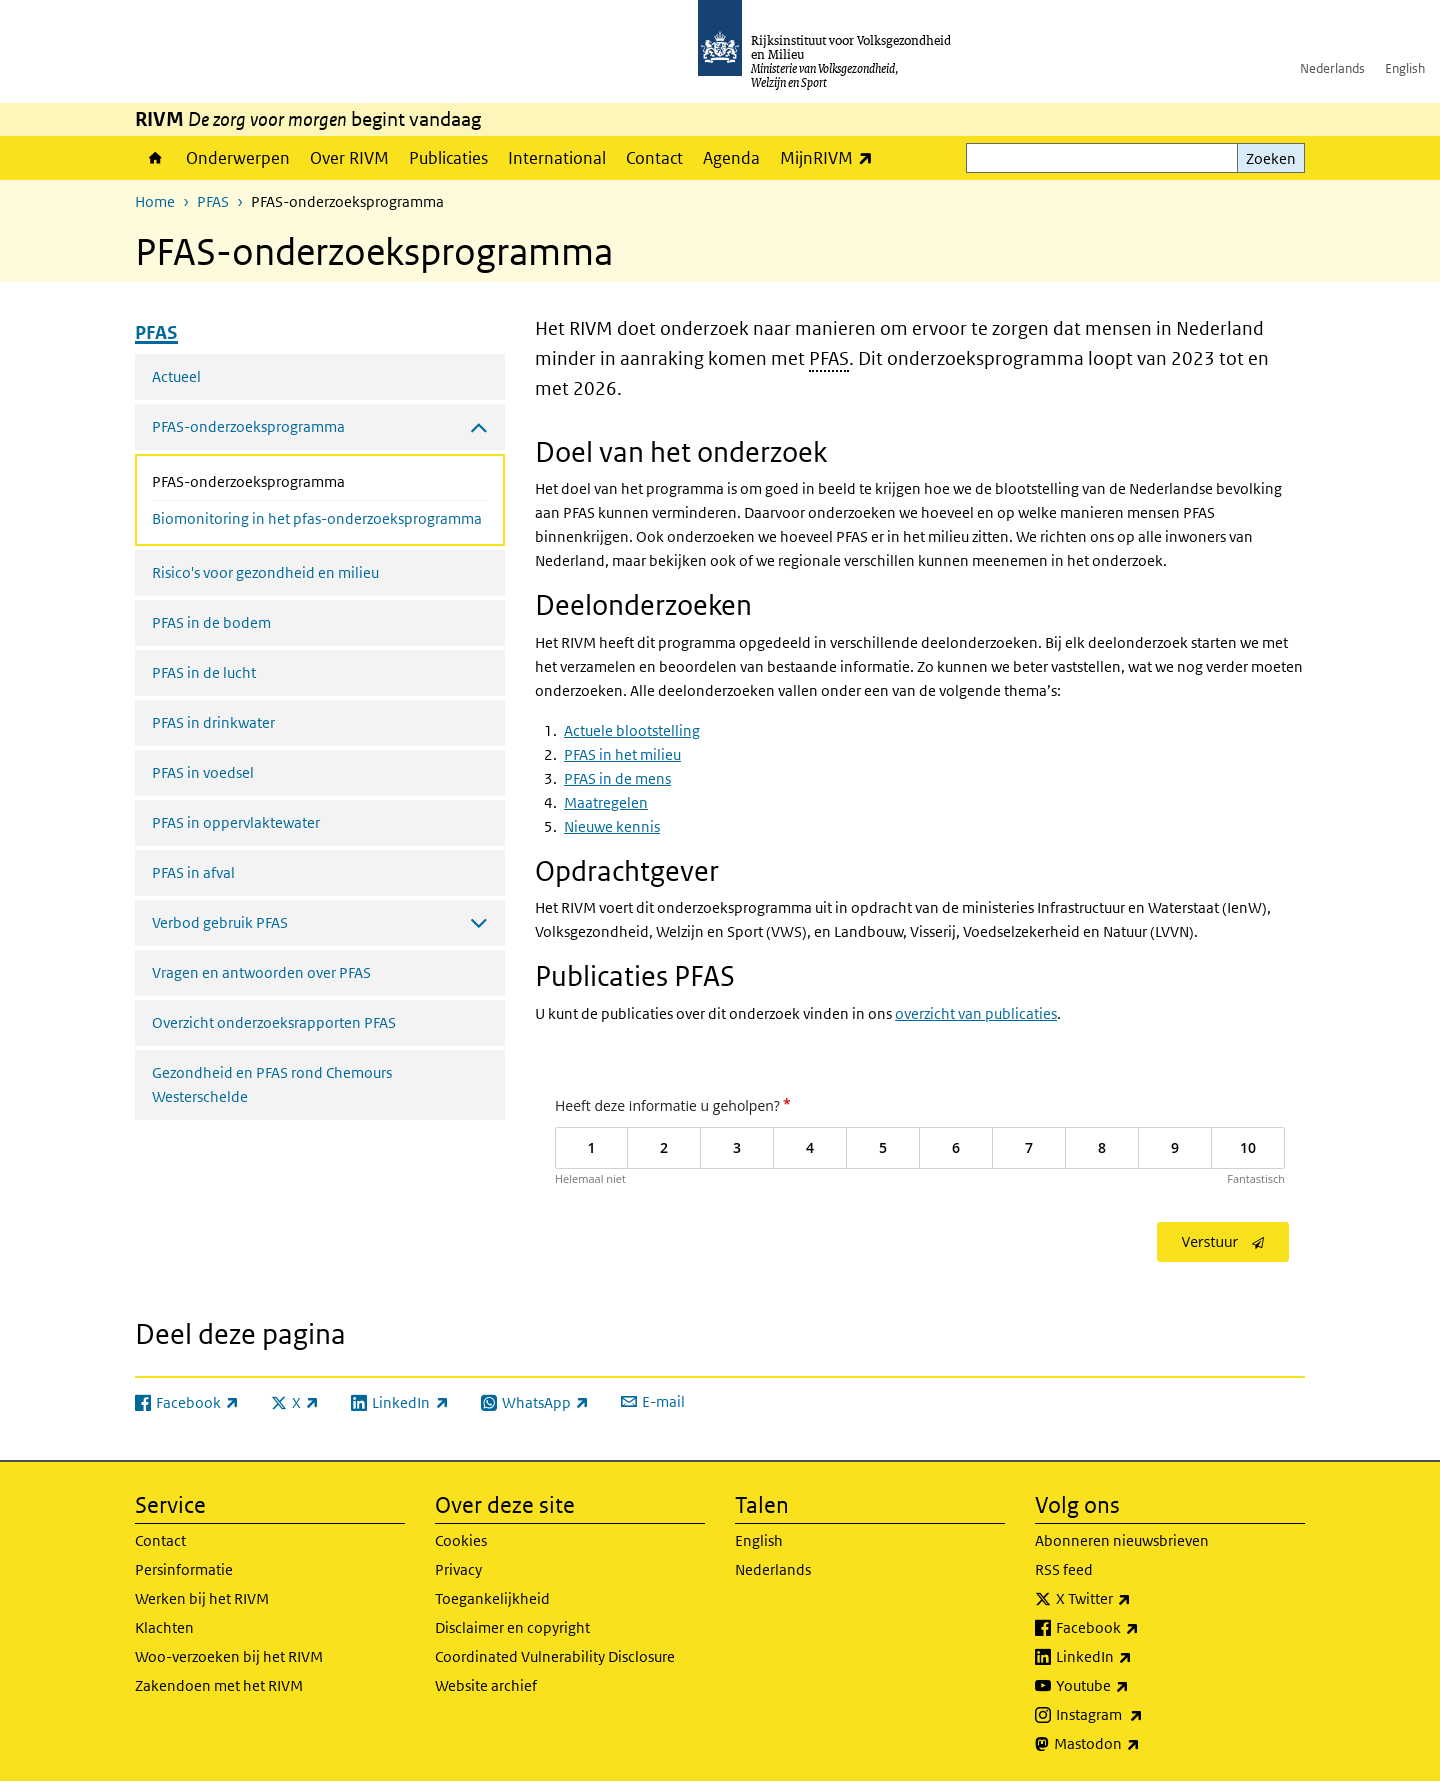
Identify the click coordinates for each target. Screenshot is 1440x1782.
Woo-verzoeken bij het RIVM (229, 1656)
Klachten (164, 1627)
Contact (654, 158)
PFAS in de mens (617, 778)
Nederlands (1332, 68)
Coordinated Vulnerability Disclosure (555, 1656)
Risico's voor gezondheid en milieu (265, 572)
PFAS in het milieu (622, 754)
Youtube (1136, 1686)
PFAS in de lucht (204, 672)
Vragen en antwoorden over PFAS (261, 972)
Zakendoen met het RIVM (219, 1685)
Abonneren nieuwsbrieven (1122, 1540)
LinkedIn (1138, 1657)
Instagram (1143, 1715)
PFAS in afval (193, 872)
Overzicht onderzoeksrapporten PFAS (274, 1022)
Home (155, 158)
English (1405, 68)
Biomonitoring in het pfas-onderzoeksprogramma (317, 518)
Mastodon (1141, 1744)
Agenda (731, 158)
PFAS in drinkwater (213, 722)
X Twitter (1137, 1599)
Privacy (458, 1569)
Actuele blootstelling (632, 730)
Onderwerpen (238, 158)
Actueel (176, 376)
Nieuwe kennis (612, 826)
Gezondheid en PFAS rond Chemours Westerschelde (272, 1084)
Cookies (461, 1540)
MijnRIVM (831, 157)
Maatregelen (606, 802)
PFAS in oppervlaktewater (236, 822)
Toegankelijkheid (492, 1598)
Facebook (1141, 1628)
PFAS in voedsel (203, 772)
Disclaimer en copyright (512, 1627)
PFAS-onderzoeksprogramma (301, 480)
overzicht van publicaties (976, 1013)
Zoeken (1271, 158)
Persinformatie (184, 1569)
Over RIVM (349, 158)
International (557, 158)
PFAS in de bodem (211, 622)
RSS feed (1064, 1569)
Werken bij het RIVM (202, 1598)
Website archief (486, 1685)
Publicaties (448, 158)
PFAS (213, 201)
